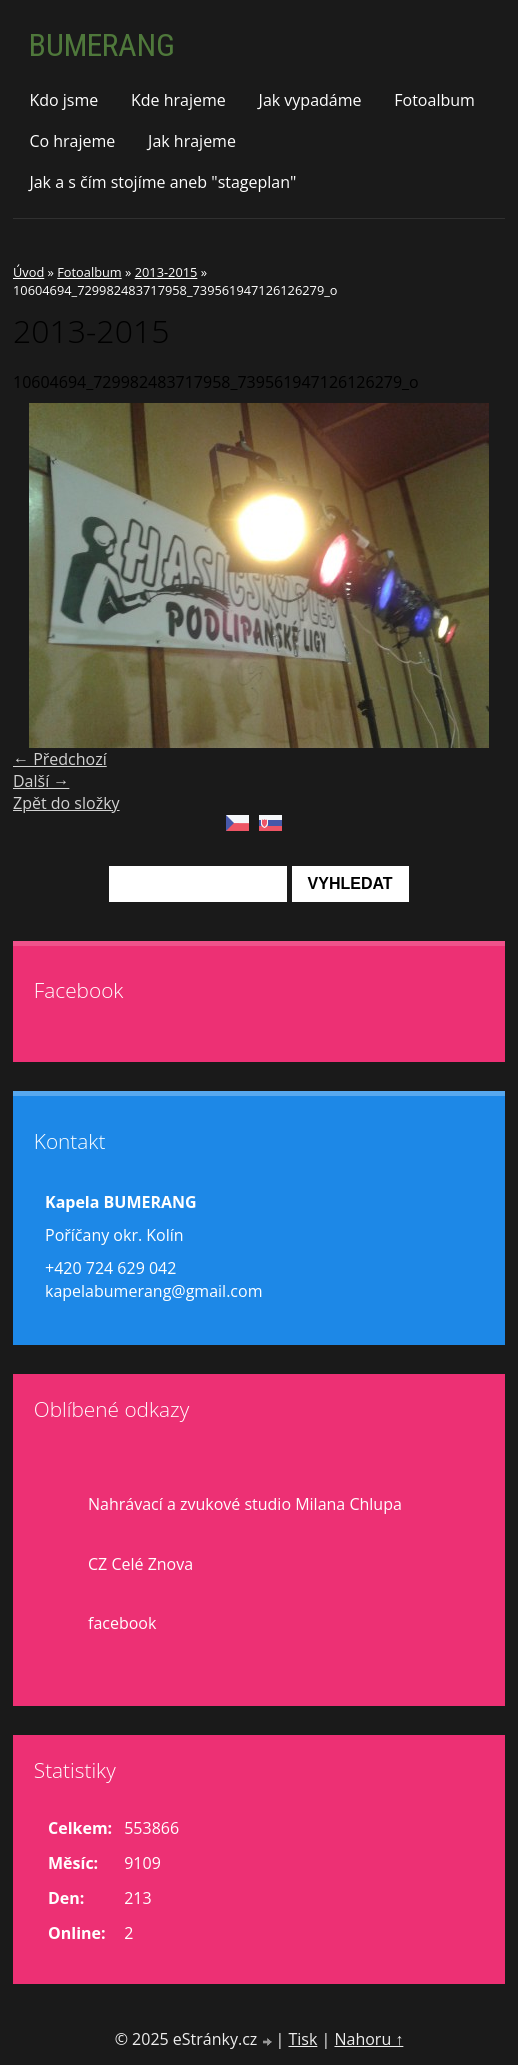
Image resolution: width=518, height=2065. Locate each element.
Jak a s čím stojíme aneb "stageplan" (162, 182)
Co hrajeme (72, 141)
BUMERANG (102, 45)
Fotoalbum (434, 100)
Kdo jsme (63, 100)
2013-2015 (166, 272)
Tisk (302, 2039)
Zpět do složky (66, 803)
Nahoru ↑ (368, 2039)
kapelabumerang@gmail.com (153, 1291)
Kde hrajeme (178, 100)
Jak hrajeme (192, 141)
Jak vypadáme (310, 100)
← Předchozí (60, 759)
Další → (41, 781)
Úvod (28, 272)
